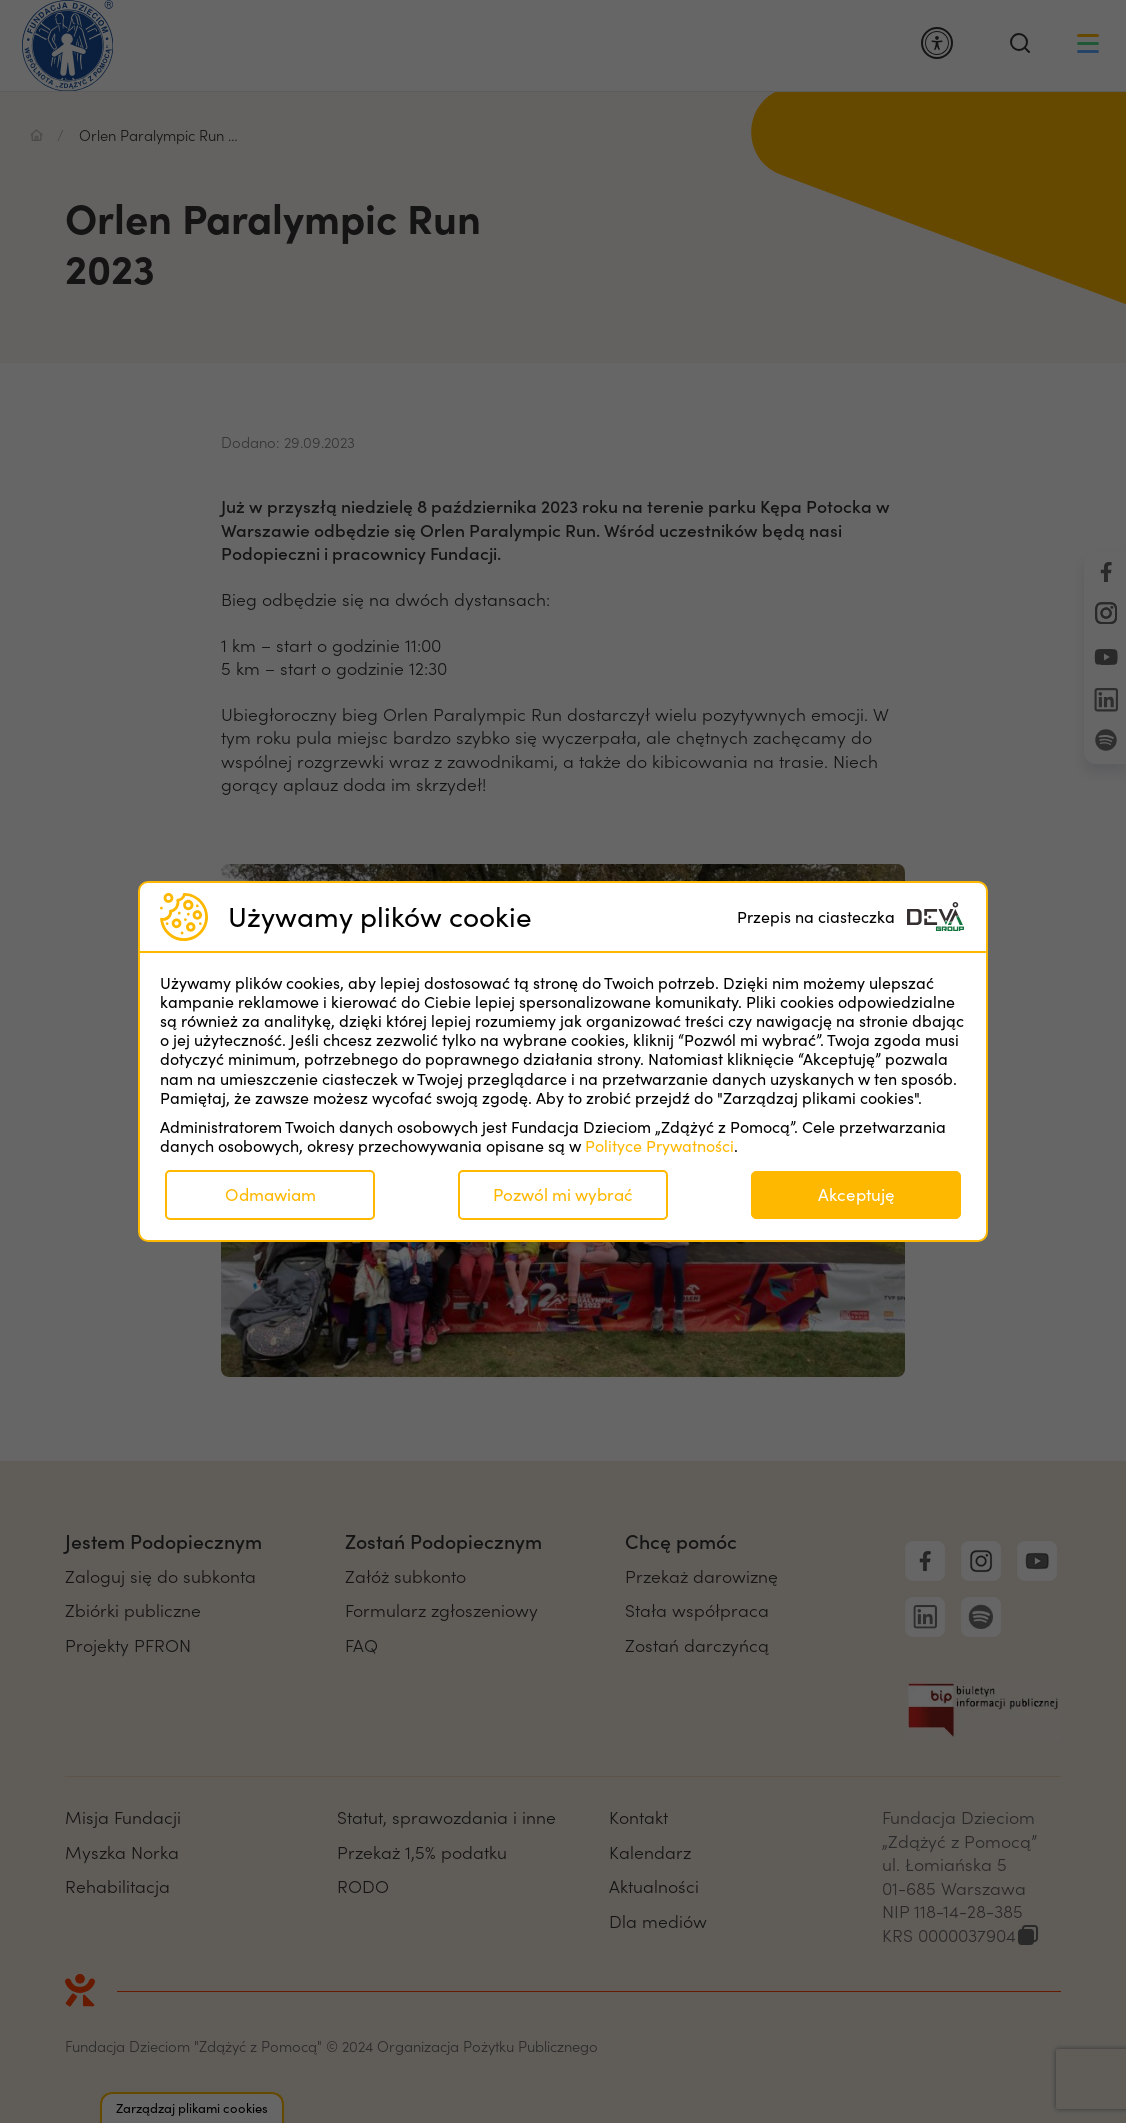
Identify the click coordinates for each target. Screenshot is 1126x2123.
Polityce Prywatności (659, 1145)
